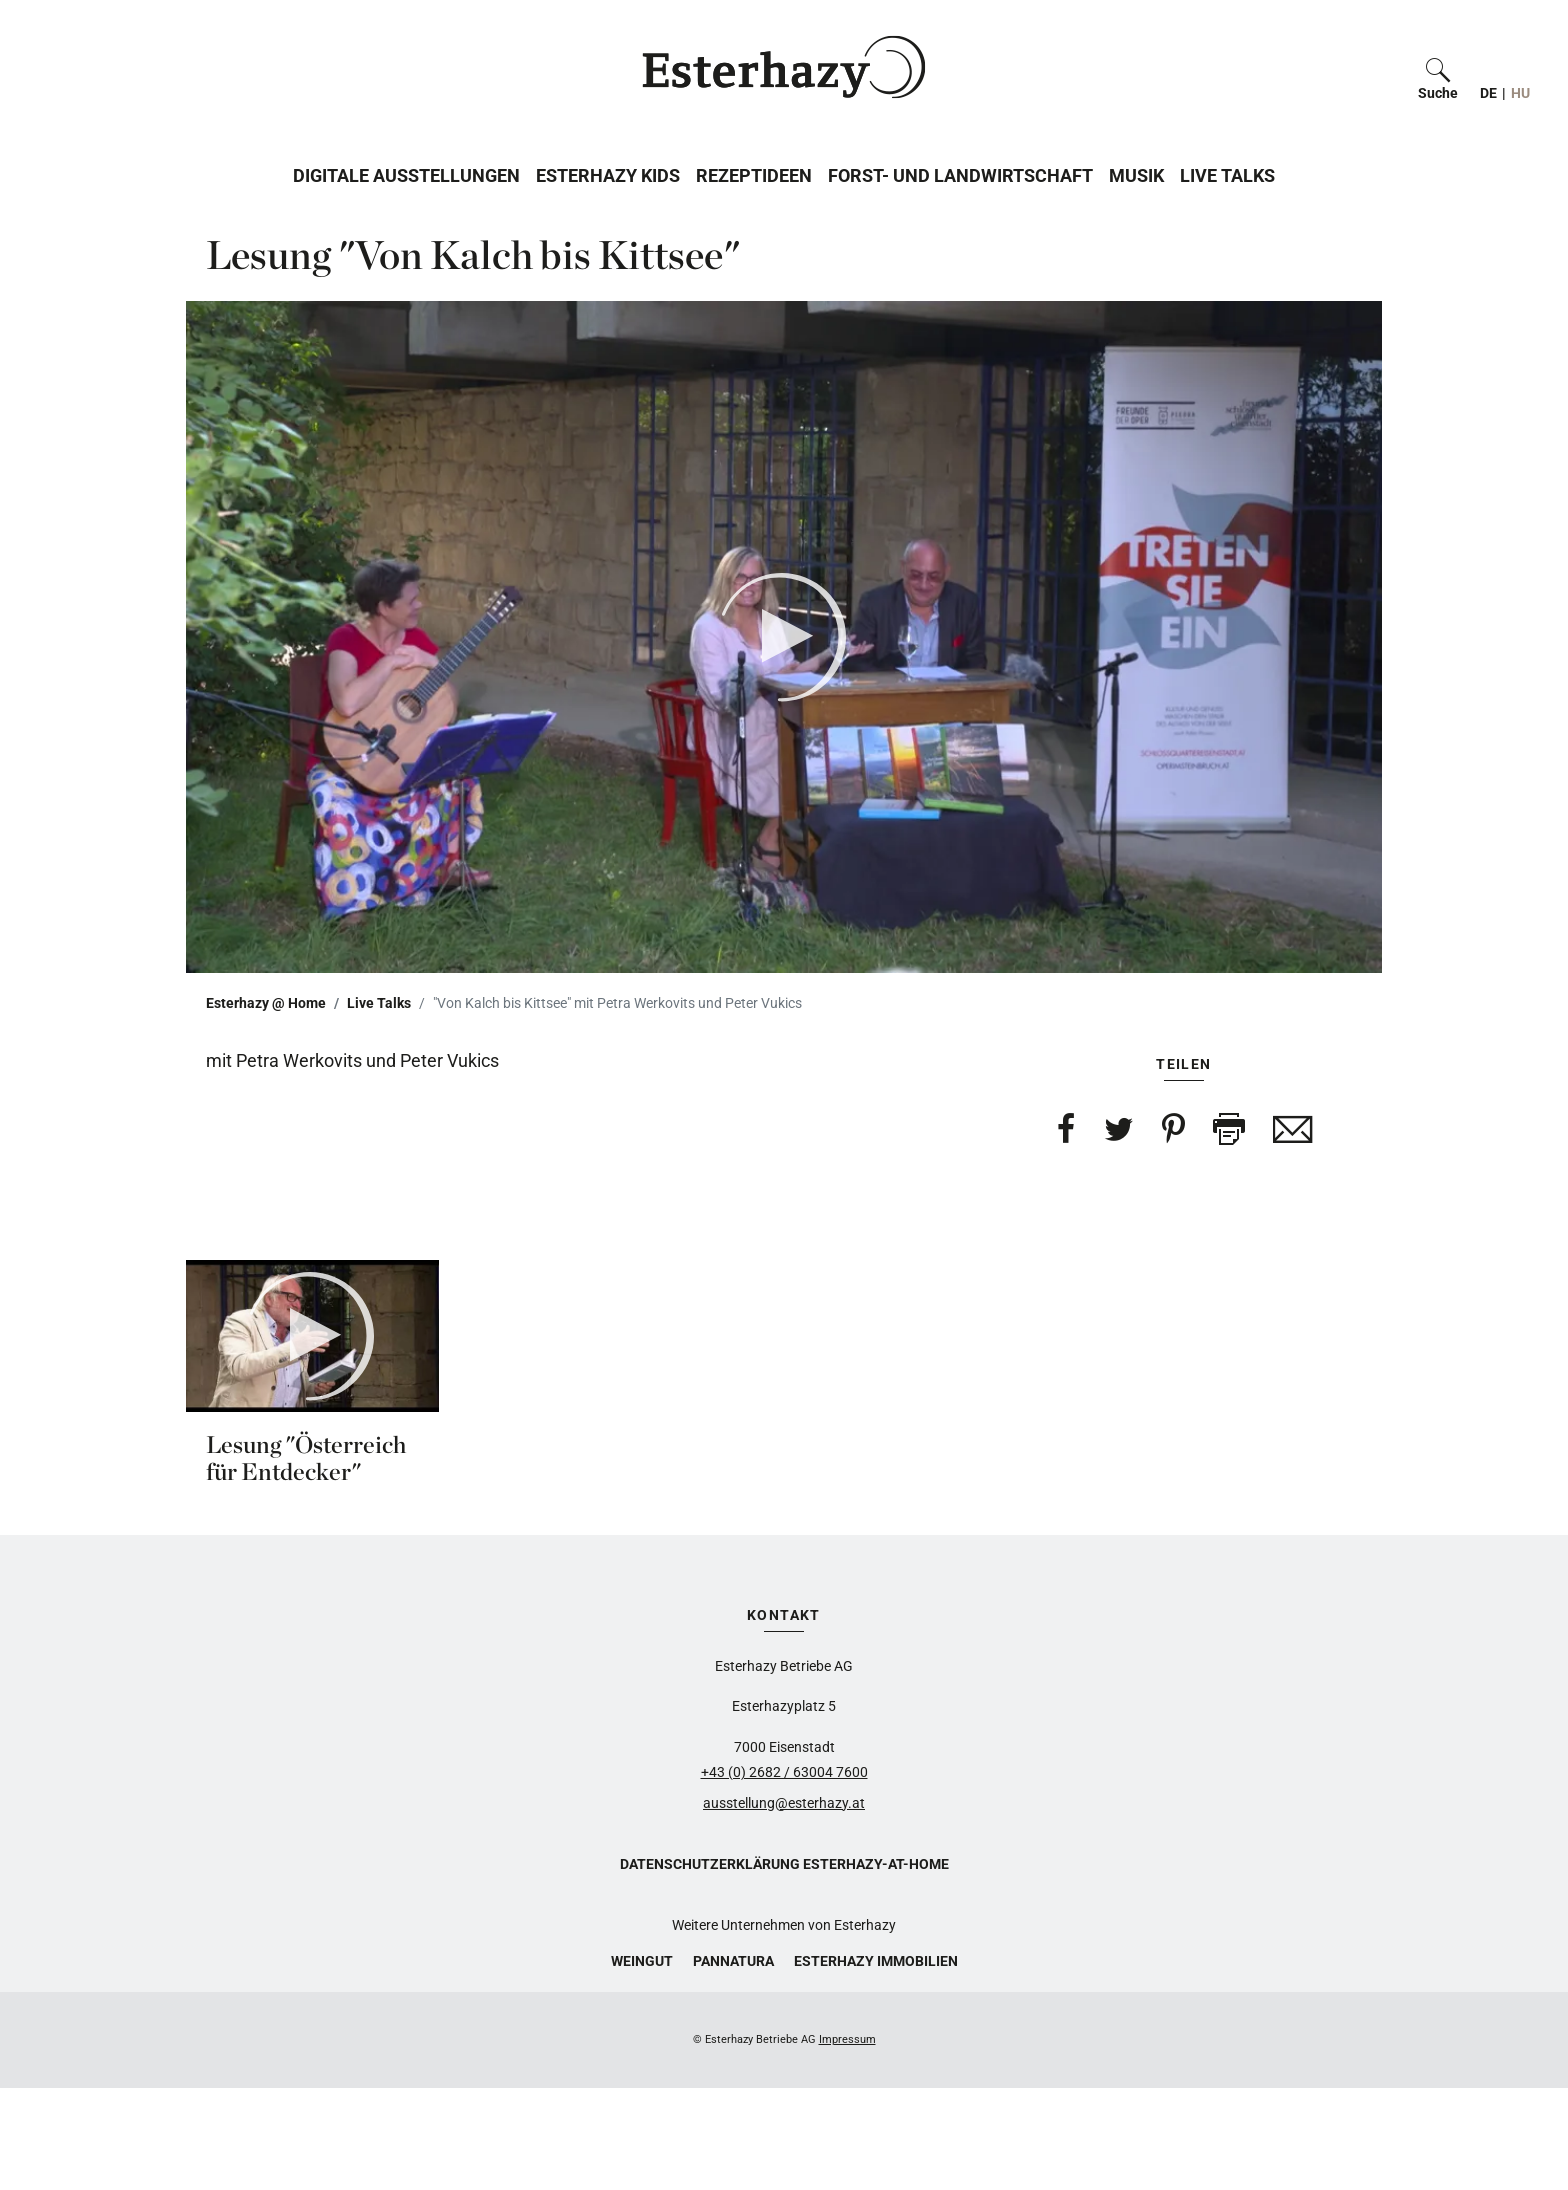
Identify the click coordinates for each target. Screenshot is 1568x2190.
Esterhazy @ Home (266, 1003)
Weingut (642, 1961)
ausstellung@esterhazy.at (784, 1803)
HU (1520, 93)
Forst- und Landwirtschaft (960, 175)
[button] (1438, 67)
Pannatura (733, 1961)
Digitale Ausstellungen (406, 175)
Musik (1136, 175)
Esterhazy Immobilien (876, 1961)
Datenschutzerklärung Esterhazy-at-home (784, 1864)
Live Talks (1227, 175)
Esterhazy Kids (608, 175)
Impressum (847, 2039)
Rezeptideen (754, 175)
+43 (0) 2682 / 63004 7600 (784, 1772)
